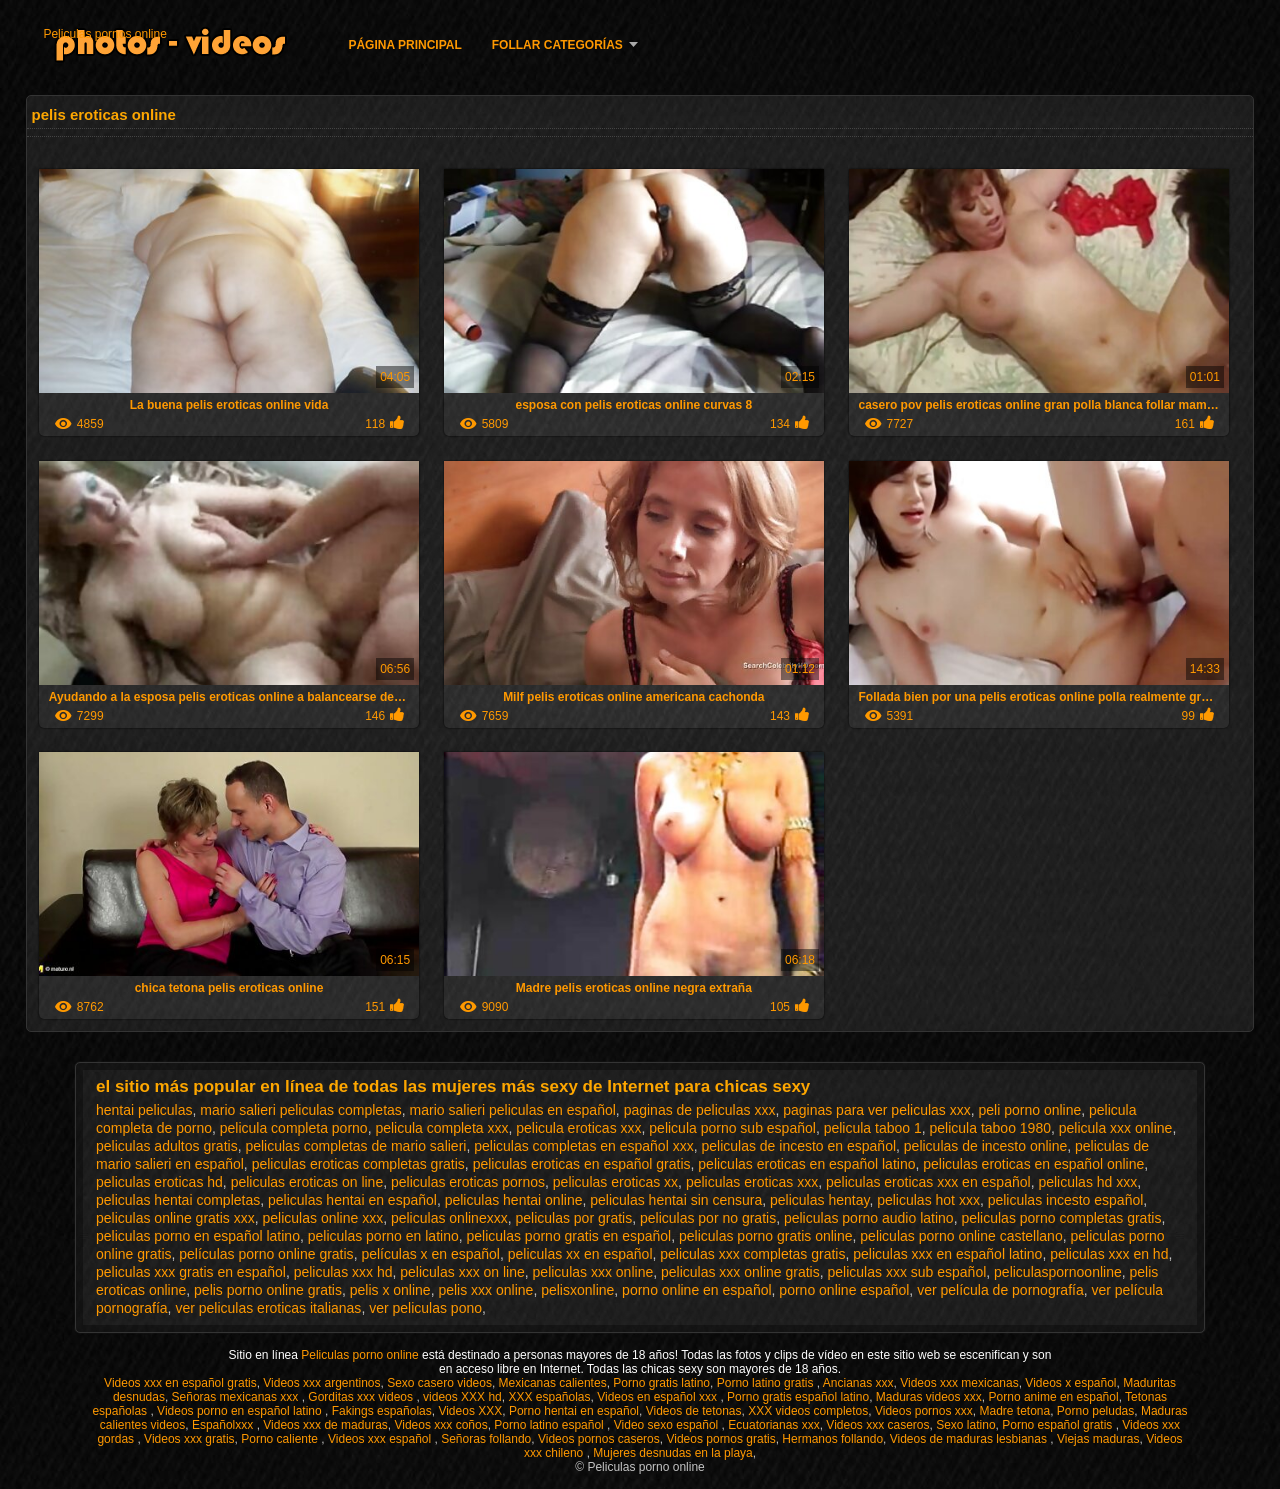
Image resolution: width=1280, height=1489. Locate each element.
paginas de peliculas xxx (700, 1110)
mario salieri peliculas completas (301, 1110)
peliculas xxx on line (462, 1272)
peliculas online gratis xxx (175, 1218)
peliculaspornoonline (1058, 1272)
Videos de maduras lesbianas (970, 1439)
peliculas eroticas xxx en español (928, 1182)
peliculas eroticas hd (159, 1182)
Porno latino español (550, 1425)
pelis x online (390, 1290)
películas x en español (430, 1254)
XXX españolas (549, 1397)
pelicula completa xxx (441, 1128)
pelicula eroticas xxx (578, 1128)
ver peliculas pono (425, 1308)
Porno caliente (281, 1439)
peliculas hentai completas (178, 1200)
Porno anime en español (1054, 1397)
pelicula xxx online (1116, 1128)
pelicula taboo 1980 (990, 1128)
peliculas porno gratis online (766, 1236)
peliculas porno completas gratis (1061, 1218)
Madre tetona (1014, 1411)
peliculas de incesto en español (798, 1146)
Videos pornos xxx (924, 1411)
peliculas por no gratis (708, 1218)
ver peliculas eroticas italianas (268, 1308)
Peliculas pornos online (104, 34)
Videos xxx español (381, 1439)
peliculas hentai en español (352, 1200)
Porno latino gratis (767, 1383)
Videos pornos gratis (720, 1439)
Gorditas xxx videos (362, 1397)
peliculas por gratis (573, 1218)
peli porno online (1030, 1110)
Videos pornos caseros (599, 1439)
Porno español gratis (1058, 1425)
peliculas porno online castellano (961, 1236)
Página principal (404, 45)
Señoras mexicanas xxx (237, 1397)
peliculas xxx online (593, 1272)
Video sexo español (668, 1425)
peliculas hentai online (514, 1200)
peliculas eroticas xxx (752, 1182)
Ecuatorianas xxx (773, 1425)
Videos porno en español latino (241, 1411)
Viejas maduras (1098, 1439)
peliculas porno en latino (383, 1236)
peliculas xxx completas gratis (752, 1254)
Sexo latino (965, 1425)
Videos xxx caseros (877, 1425)
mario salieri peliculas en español (513, 1110)
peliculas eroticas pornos (468, 1182)
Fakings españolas (382, 1411)
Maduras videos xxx (929, 1397)
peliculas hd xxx (1087, 1182)
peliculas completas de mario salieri (355, 1146)
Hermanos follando (832, 1439)
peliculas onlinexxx (449, 1218)
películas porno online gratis (266, 1254)
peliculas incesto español (1066, 1200)
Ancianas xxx (858, 1383)
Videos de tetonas (694, 1411)
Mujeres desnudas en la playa (672, 1453)
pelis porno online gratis (268, 1290)
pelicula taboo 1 (873, 1128)
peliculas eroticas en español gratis (582, 1164)
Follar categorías (557, 45)
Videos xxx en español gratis (180, 1383)
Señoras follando (486, 1439)
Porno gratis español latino (798, 1397)
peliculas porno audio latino (869, 1218)
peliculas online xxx (323, 1218)
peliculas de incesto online (985, 1146)
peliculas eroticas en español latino (806, 1164)
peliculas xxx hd (343, 1272)
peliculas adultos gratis (167, 1146)
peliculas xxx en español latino (947, 1254)
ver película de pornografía (1000, 1290)
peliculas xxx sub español (907, 1272)
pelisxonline (577, 1290)
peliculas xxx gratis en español (191, 1272)
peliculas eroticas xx (615, 1182)
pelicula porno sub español (732, 1128)
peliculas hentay (819, 1200)
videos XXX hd (462, 1397)
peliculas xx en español (580, 1254)
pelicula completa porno (294, 1128)
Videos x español (1070, 1383)
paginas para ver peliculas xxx (877, 1110)
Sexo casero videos (439, 1383)
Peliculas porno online (361, 1355)
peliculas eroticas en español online (1033, 1164)
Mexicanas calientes (553, 1383)
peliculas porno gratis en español (569, 1236)
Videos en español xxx (658, 1397)
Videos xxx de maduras (325, 1425)
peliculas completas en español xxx (583, 1146)
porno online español (844, 1290)
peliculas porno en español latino (198, 1236)
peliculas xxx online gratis (740, 1272)
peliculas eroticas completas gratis (358, 1164)
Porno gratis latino (661, 1383)
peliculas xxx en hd (1109, 1254)
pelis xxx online (485, 1290)
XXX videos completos (808, 1411)
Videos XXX (470, 1411)
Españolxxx (224, 1425)
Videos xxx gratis (189, 1439)
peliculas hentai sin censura (676, 1200)
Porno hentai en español (574, 1411)
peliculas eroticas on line (307, 1182)
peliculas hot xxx (928, 1200)
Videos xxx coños (440, 1425)
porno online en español (696, 1290)
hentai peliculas (144, 1110)
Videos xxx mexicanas (959, 1383)
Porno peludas (1095, 1411)
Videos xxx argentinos (321, 1383)
